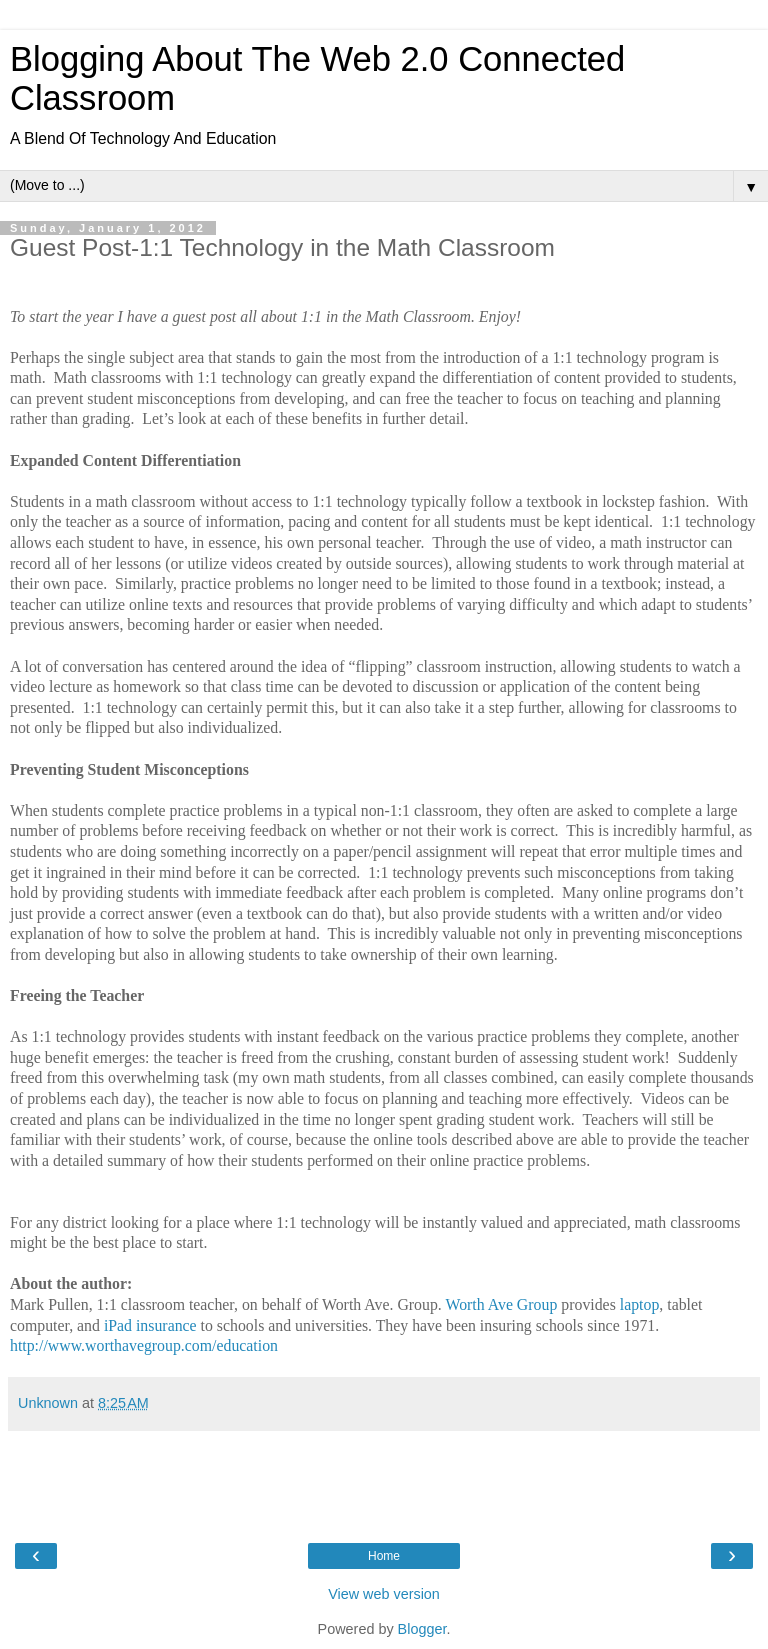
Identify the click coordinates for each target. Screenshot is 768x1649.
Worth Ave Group (501, 1304)
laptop (640, 1304)
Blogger (422, 1629)
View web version (384, 1594)
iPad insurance (150, 1325)
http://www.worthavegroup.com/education (144, 1345)
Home (384, 1556)
